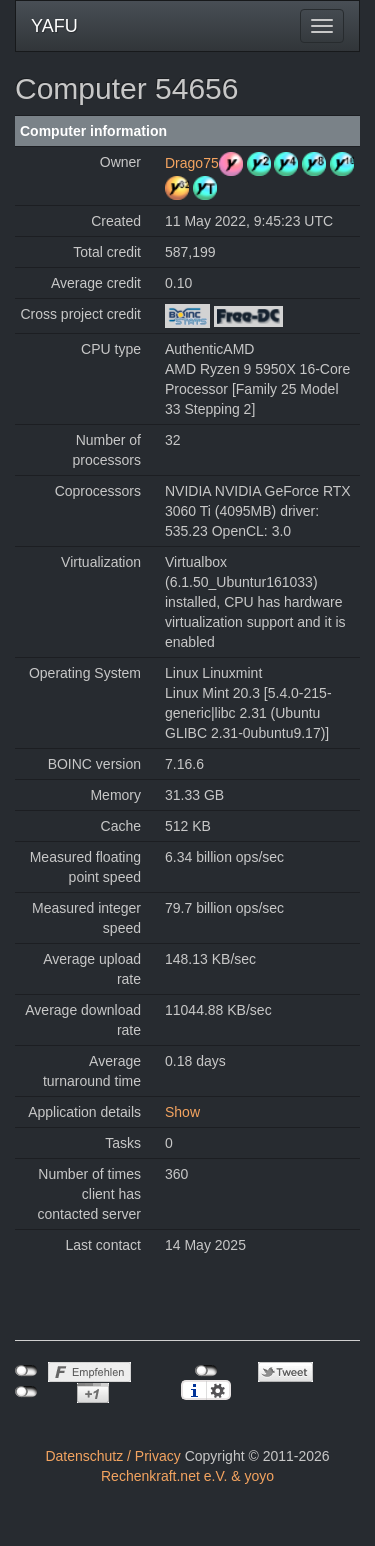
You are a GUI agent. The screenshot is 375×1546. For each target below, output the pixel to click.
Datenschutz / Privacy (112, 1456)
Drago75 (192, 163)
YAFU (54, 26)
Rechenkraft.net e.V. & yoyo (187, 1476)
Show (182, 1112)
